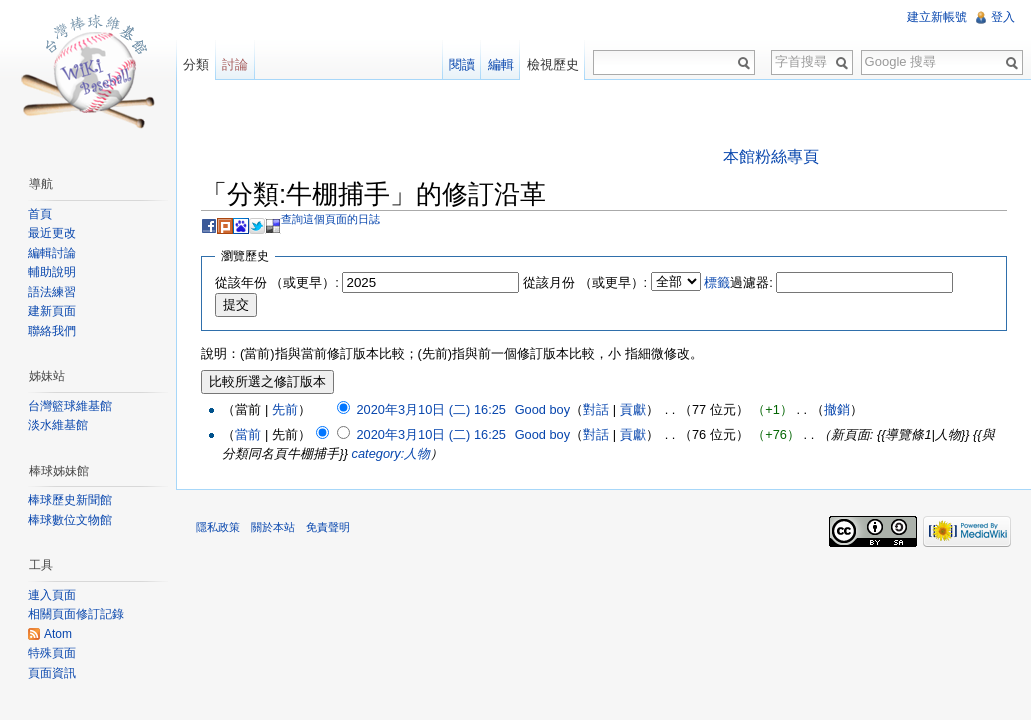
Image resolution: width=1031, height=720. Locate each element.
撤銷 (837, 409)
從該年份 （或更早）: (277, 282)
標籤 (717, 282)
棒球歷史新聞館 (70, 500)
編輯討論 (52, 253)
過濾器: (738, 282)
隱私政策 (218, 527)
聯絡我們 (52, 331)
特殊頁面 (52, 653)
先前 (285, 409)
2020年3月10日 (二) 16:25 (430, 409)
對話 (596, 409)
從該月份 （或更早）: (585, 282)
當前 (248, 434)
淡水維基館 (58, 425)
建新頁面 (52, 311)
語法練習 (52, 292)
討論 (235, 64)
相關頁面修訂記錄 (76, 614)
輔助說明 (52, 272)
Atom (58, 634)
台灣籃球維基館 (70, 406)
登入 (1003, 17)
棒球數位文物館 (70, 520)
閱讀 (462, 64)
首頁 (40, 214)
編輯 (501, 64)
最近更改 (52, 233)
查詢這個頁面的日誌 (330, 219)
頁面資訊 (52, 673)
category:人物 (391, 453)
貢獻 (633, 409)
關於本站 (273, 527)
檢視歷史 (553, 64)
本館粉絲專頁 (771, 156)
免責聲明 (328, 527)
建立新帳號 (937, 17)
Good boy (543, 409)
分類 (196, 64)
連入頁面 (52, 595)
